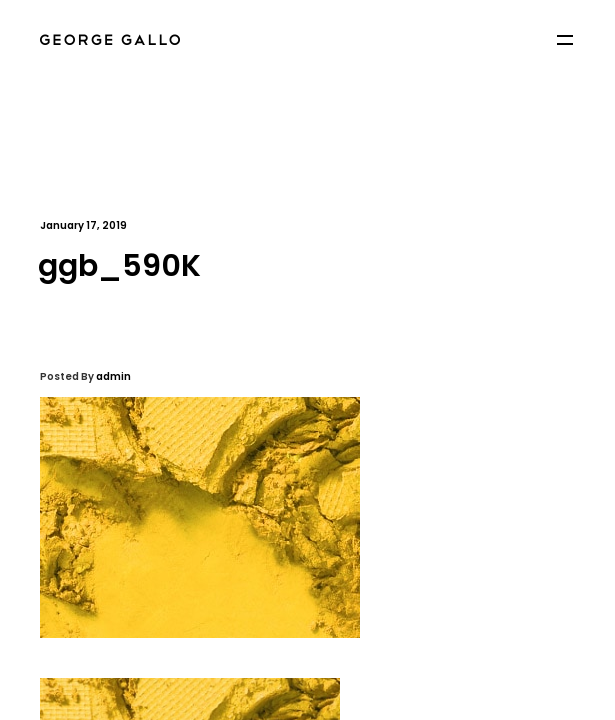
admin (113, 376)
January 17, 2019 (83, 225)
